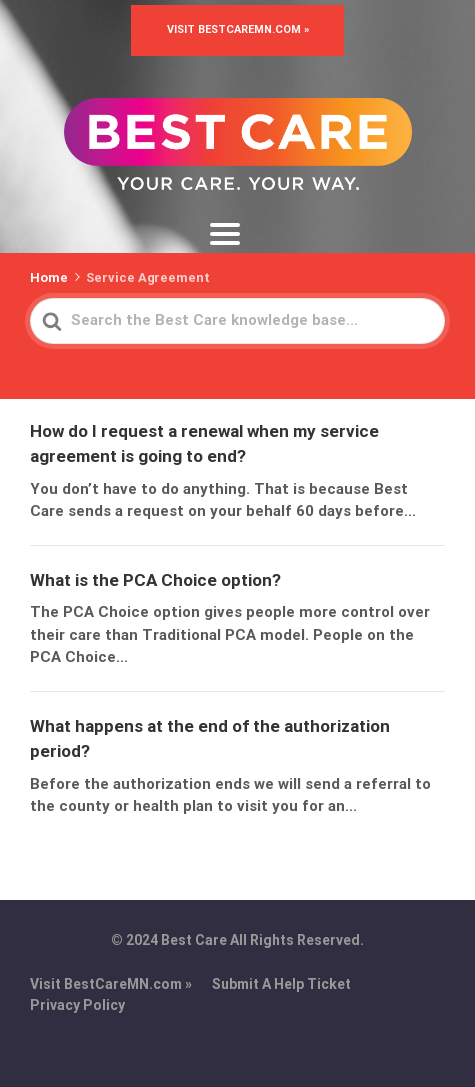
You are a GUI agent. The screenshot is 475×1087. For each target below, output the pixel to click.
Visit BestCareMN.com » (238, 29)
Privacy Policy (77, 1005)
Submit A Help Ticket (281, 984)
